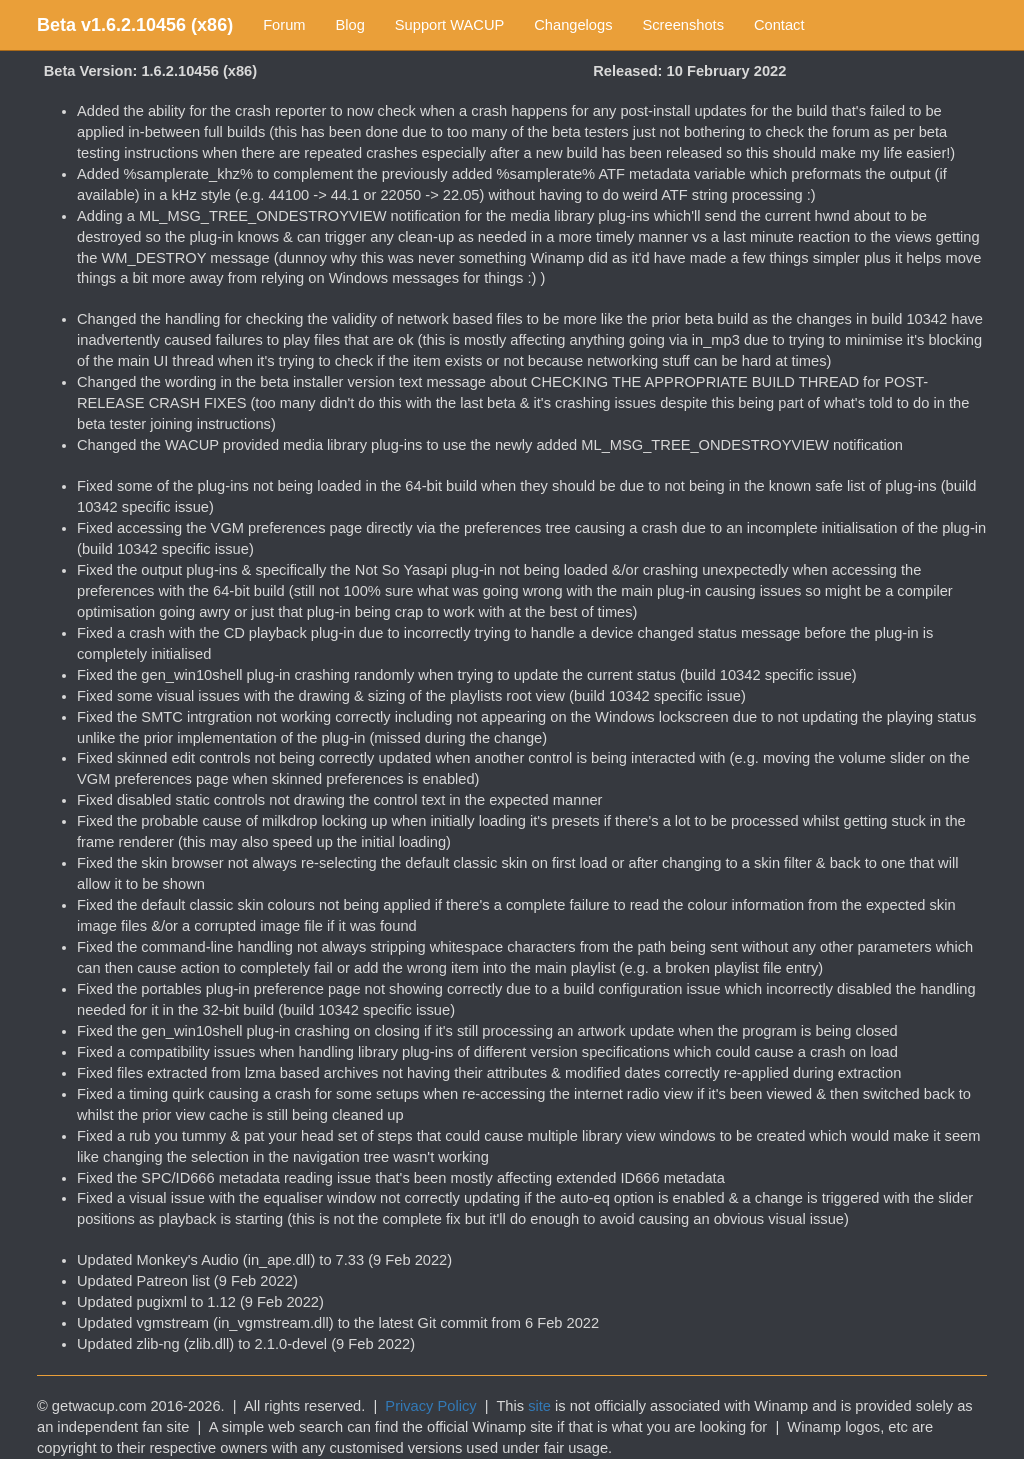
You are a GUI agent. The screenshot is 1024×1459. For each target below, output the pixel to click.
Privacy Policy (430, 1406)
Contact (779, 25)
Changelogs (573, 25)
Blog (350, 25)
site (539, 1406)
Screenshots (683, 25)
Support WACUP (449, 25)
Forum (284, 25)
